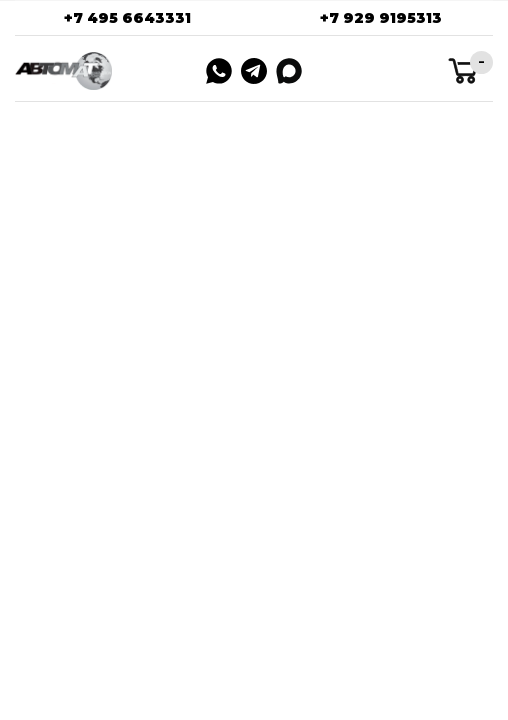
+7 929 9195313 (381, 18)
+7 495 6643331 (127, 18)
